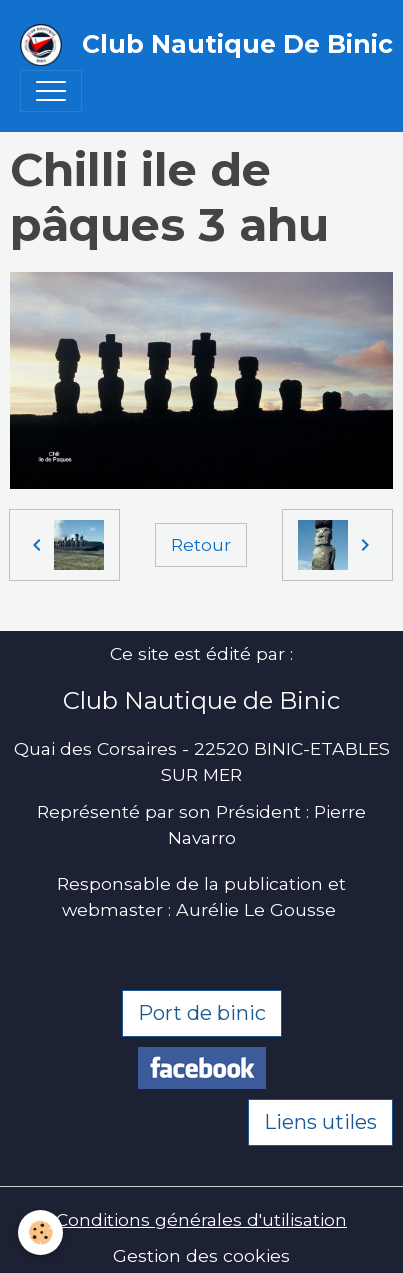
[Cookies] (40, 1232)
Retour (201, 544)
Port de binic (202, 1013)
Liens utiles (320, 1122)
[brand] (191, 45)
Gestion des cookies (201, 1255)
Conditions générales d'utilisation (201, 1219)
